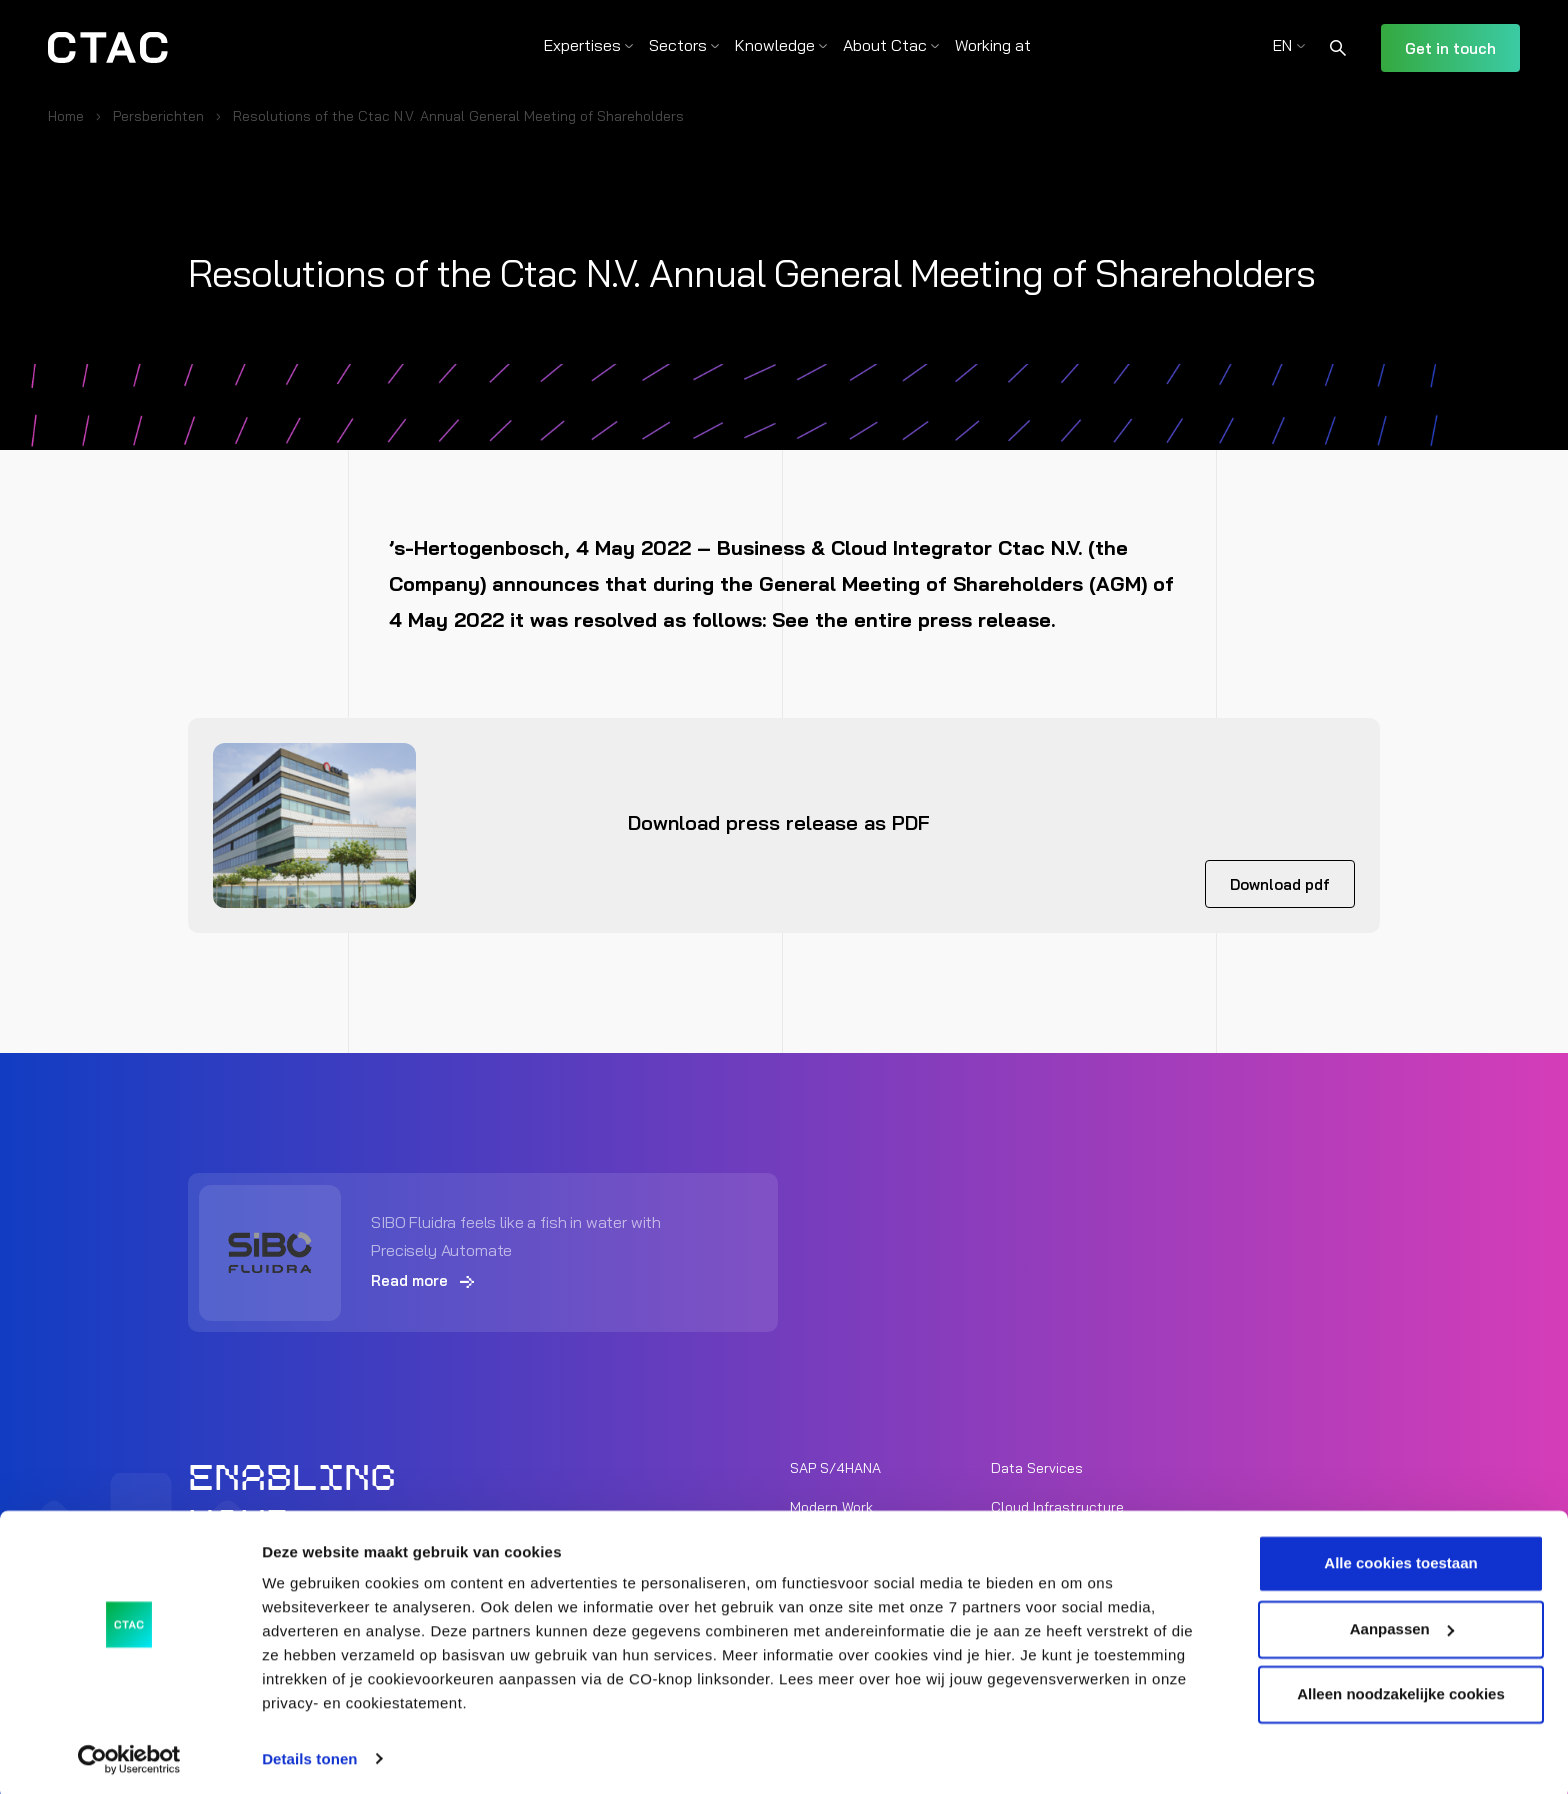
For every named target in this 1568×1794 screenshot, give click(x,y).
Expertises (582, 45)
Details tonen (309, 1754)
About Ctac (885, 45)
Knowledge (775, 45)
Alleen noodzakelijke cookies (1401, 1690)
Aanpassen (1402, 1624)
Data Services (1037, 1467)
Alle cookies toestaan (1400, 1559)
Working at (993, 45)
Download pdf (1280, 884)
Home (66, 116)
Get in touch (1450, 48)
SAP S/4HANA (835, 1467)
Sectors (678, 45)
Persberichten (158, 116)
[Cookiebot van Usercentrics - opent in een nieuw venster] (129, 1755)
